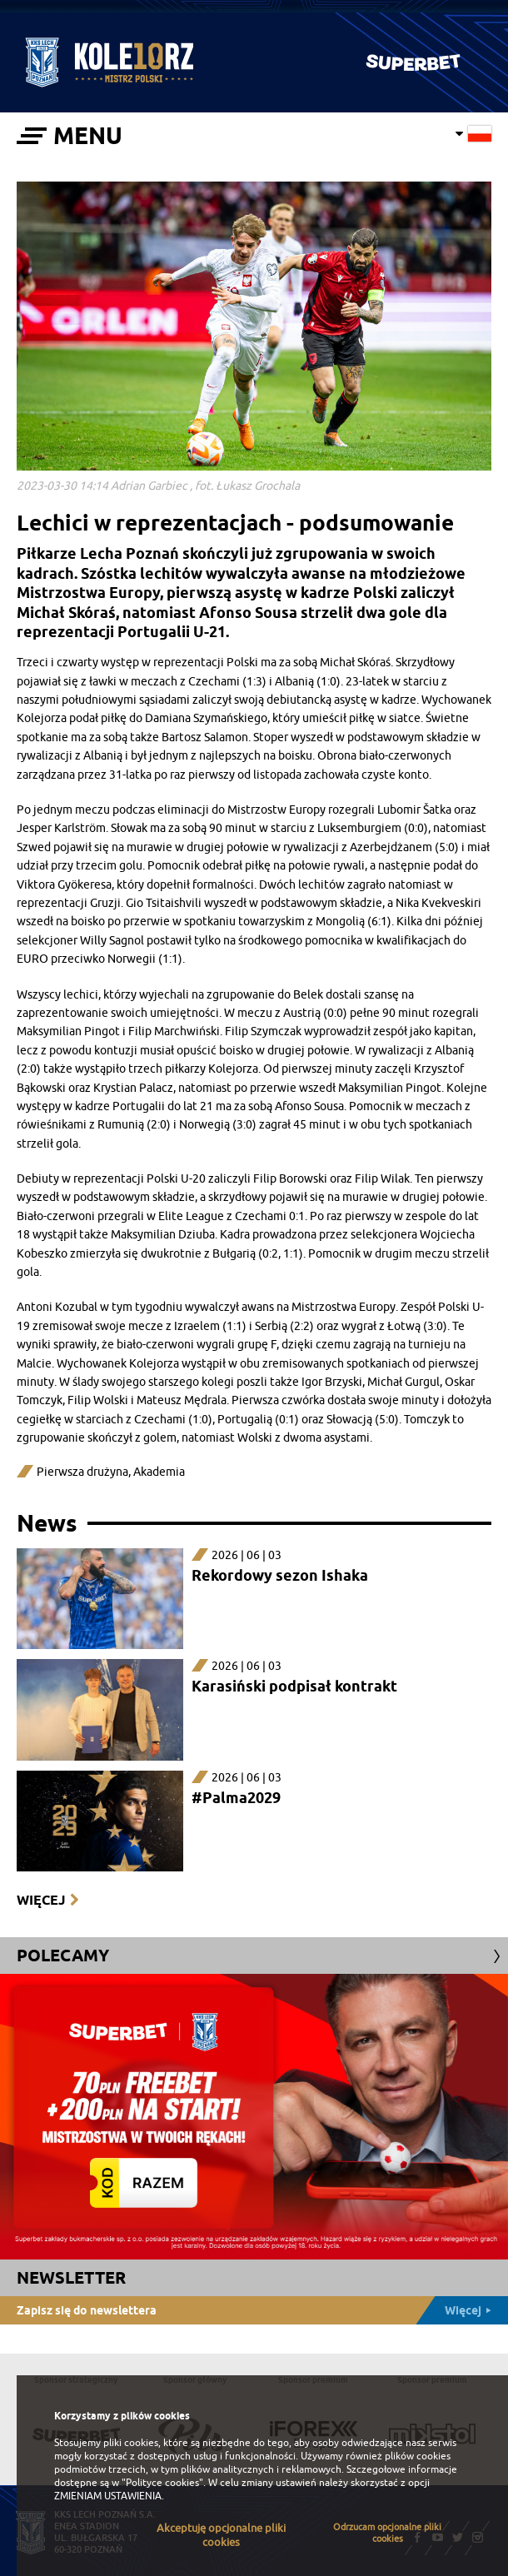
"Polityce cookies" (162, 2482)
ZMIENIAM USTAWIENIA (108, 2496)
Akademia (159, 1472)
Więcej (41, 1900)
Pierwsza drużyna (82, 1472)
